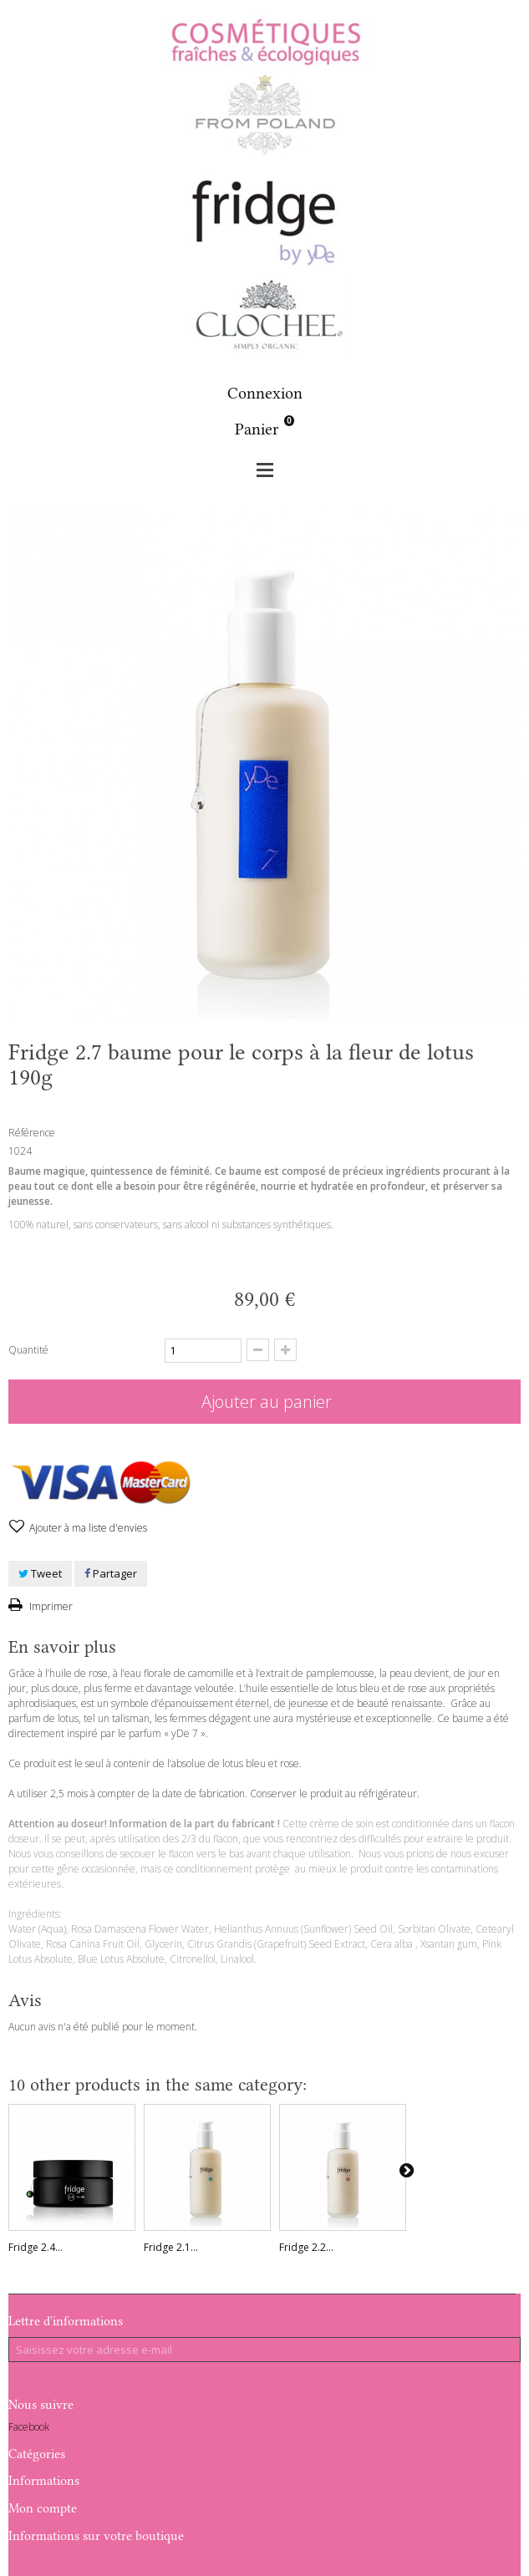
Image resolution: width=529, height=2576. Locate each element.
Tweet (40, 1573)
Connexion (265, 393)
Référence (31, 1132)
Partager (110, 1573)
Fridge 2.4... (35, 2247)
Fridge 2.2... (306, 2247)
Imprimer (50, 1606)
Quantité (28, 1350)
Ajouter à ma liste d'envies (87, 1528)
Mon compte (42, 2508)
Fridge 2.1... (171, 2247)
